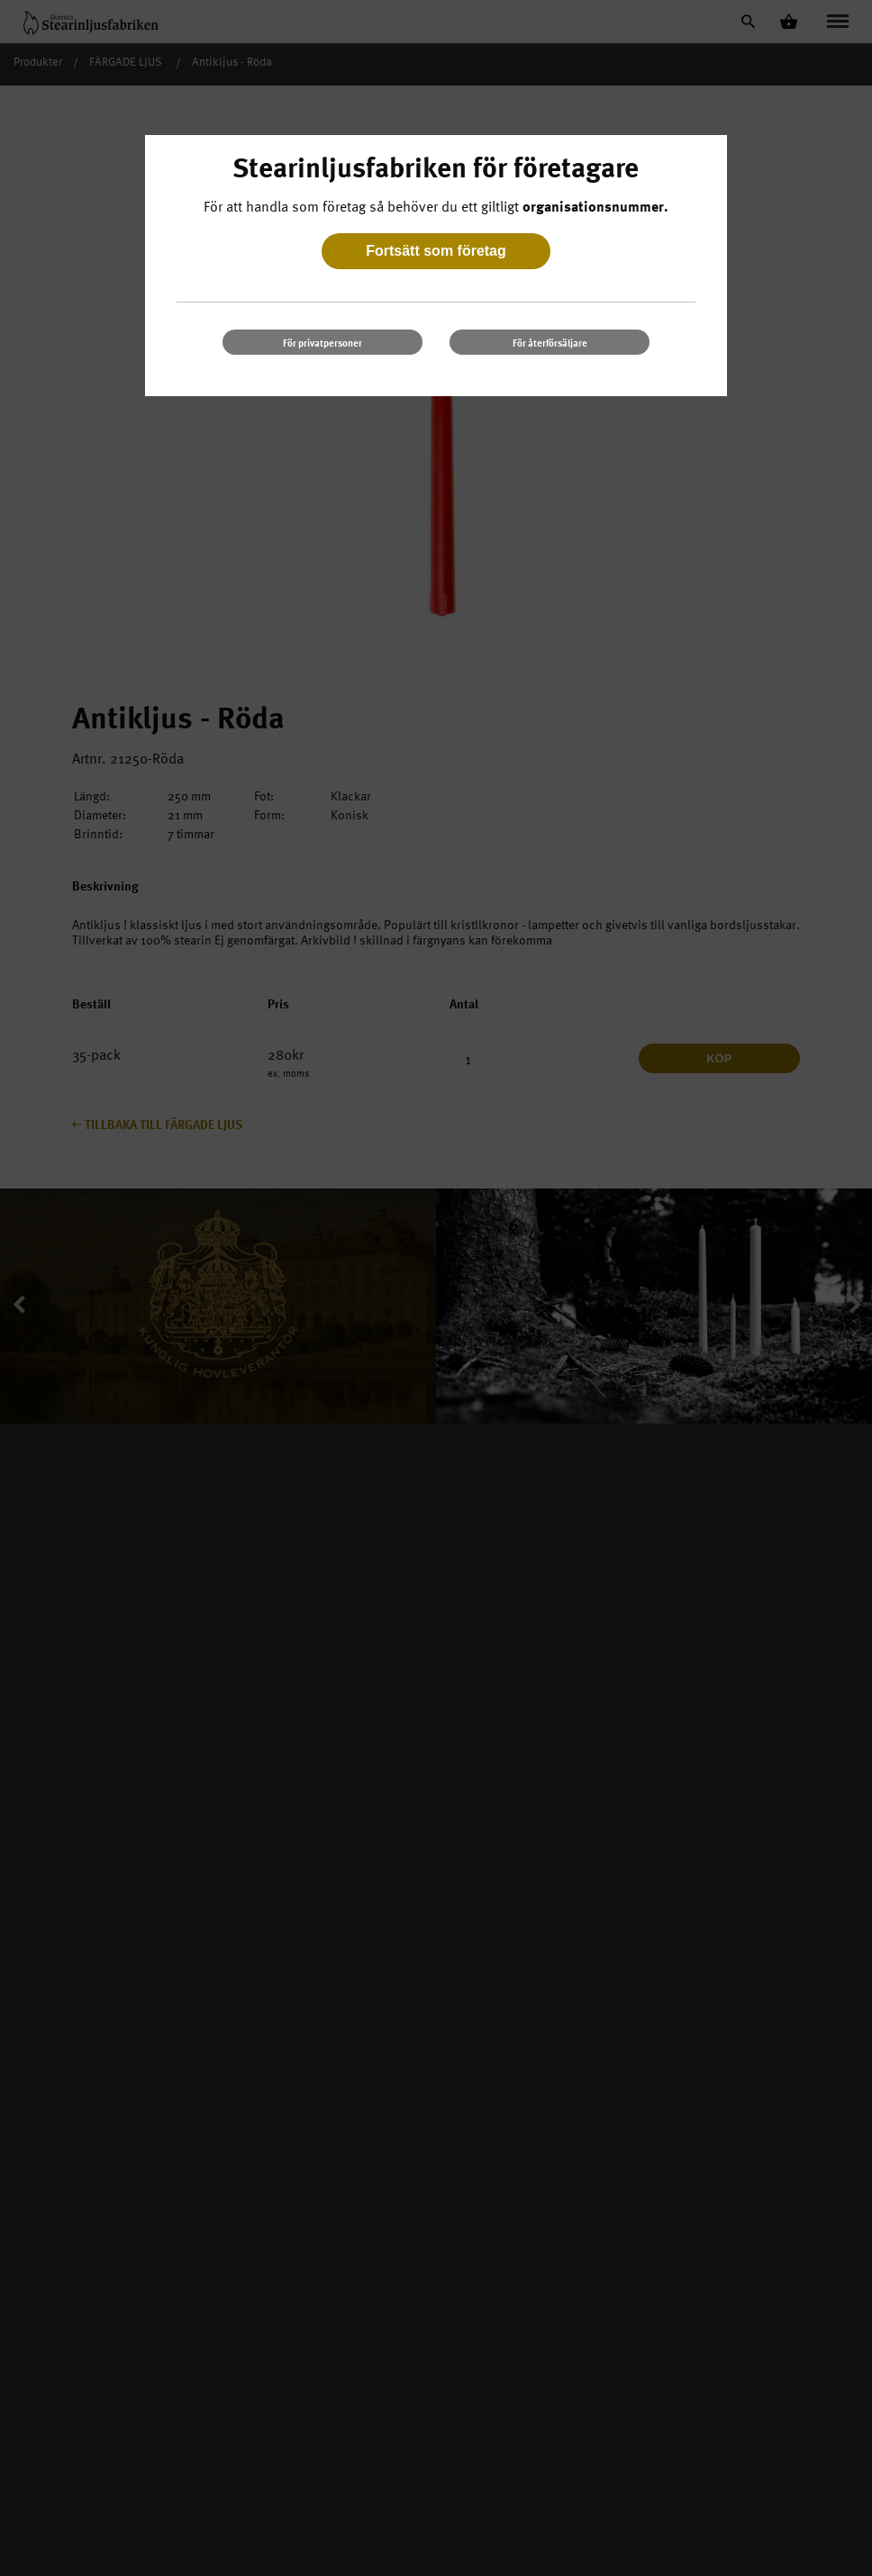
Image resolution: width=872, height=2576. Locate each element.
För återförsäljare (550, 342)
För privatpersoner (322, 342)
